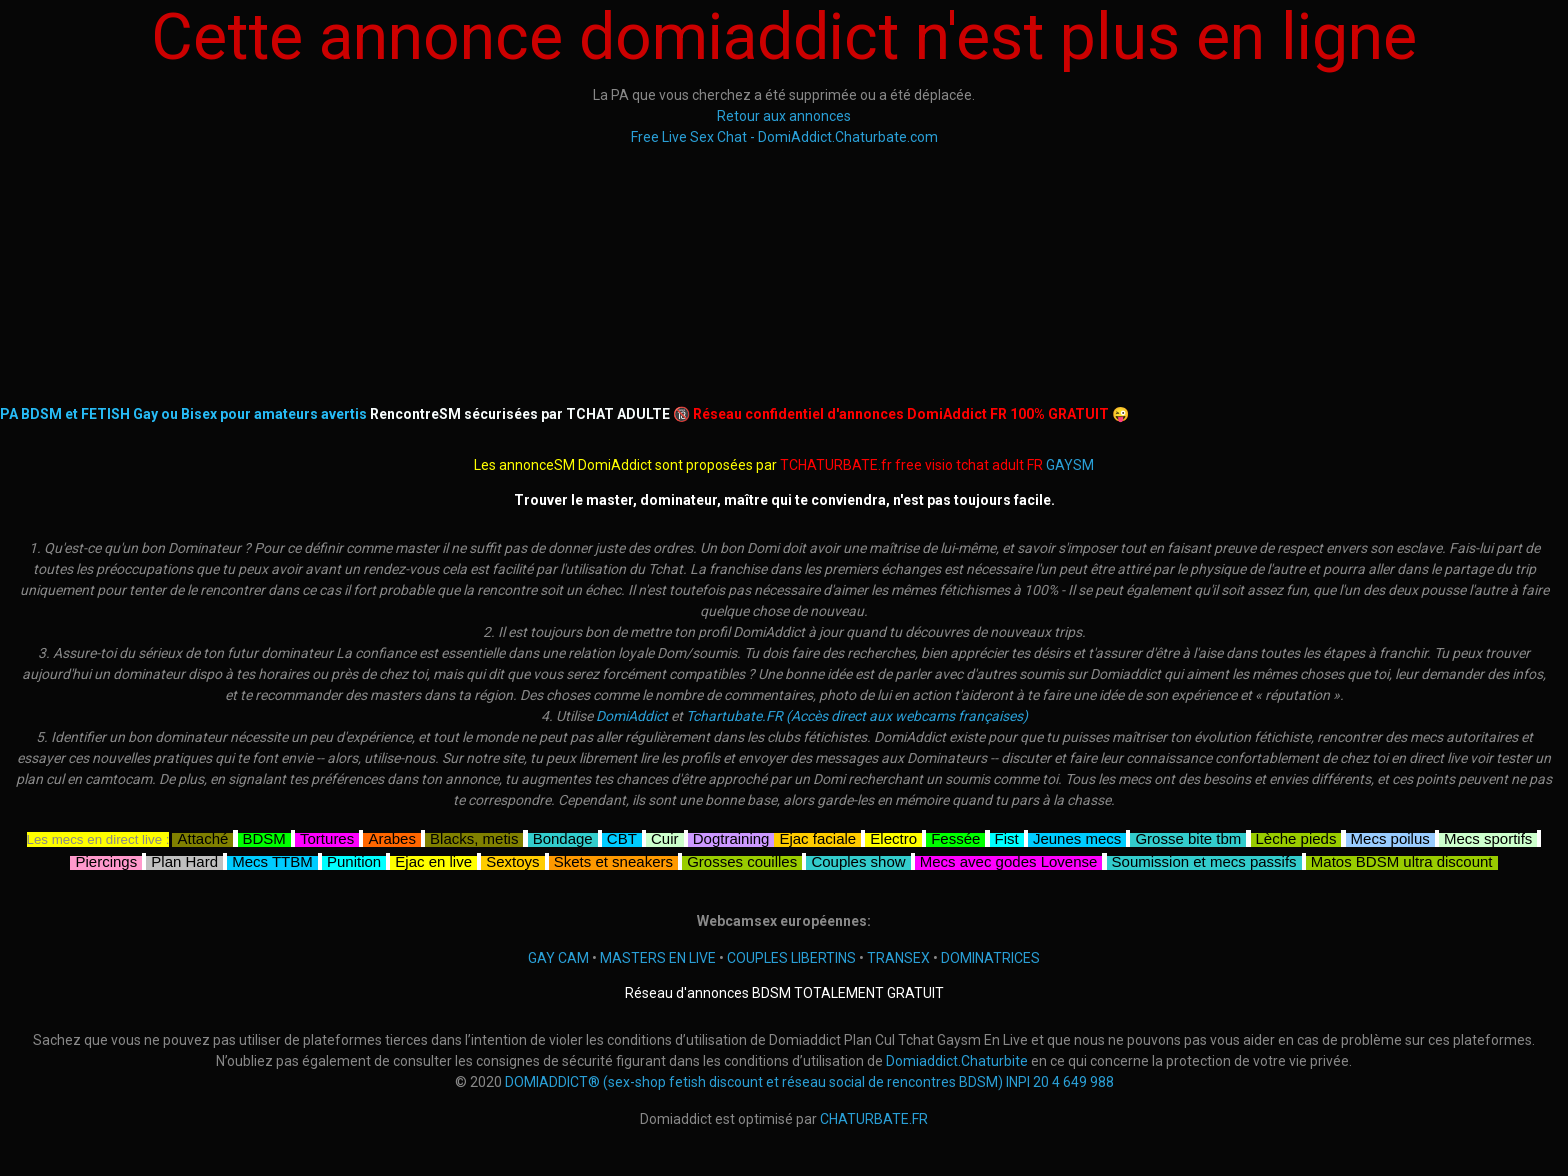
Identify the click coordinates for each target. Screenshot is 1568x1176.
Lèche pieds (1296, 836)
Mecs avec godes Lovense (1009, 859)
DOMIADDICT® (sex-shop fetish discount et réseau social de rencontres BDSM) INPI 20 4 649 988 (809, 1082)
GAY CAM (558, 958)
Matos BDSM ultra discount (1402, 859)
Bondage (563, 836)
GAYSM (1070, 465)
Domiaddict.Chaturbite (957, 1061)
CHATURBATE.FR (874, 1119)
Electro (893, 836)
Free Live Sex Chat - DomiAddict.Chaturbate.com (784, 137)
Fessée (955, 836)
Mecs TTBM (272, 859)
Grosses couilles (742, 859)
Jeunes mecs (1077, 836)
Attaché (202, 836)
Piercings (106, 859)
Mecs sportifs (1488, 836)
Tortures (327, 836)
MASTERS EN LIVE (658, 958)
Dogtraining (731, 836)
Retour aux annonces (784, 116)
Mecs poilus (1390, 836)
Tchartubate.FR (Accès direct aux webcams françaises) (857, 716)
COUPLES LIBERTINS (791, 958)
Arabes (392, 836)
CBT (622, 836)
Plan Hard (184, 859)
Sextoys (512, 859)
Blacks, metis (474, 836)
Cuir (665, 836)
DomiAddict (632, 716)
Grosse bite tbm (1188, 836)
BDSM (264, 836)
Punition (354, 859)
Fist (1007, 836)
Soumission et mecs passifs (1204, 859)
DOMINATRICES (990, 958)
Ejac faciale (817, 836)
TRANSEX (898, 958)
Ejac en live (433, 859)
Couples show (858, 859)
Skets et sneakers (613, 859)
